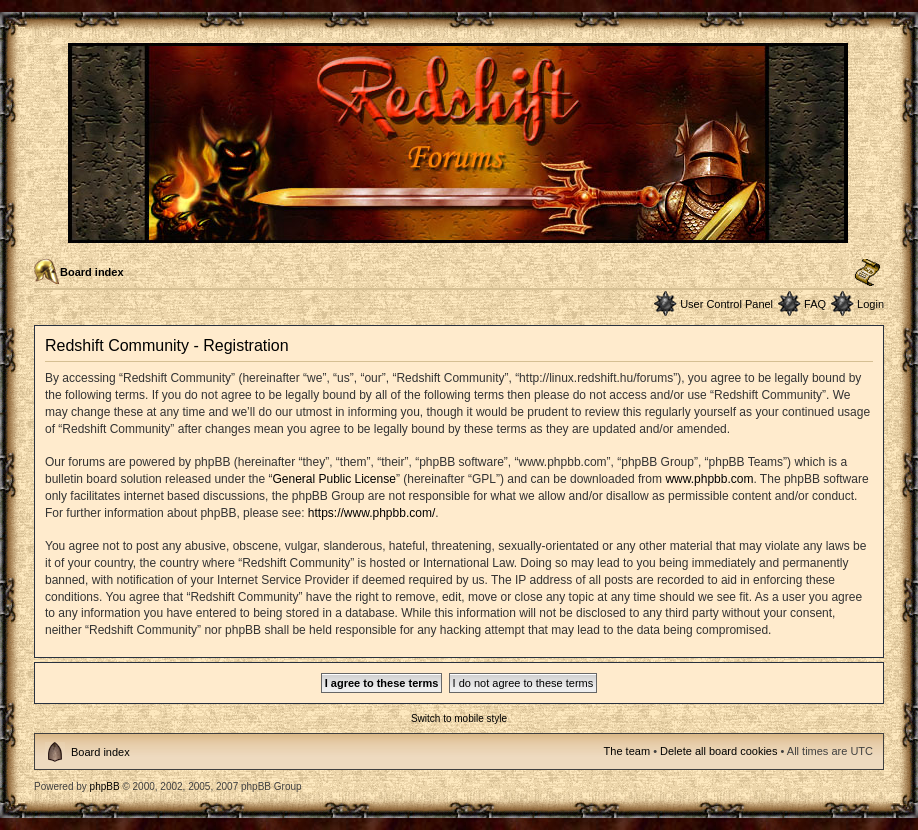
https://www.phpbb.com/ (371, 513)
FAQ (815, 304)
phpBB (105, 786)
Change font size (867, 273)
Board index (92, 272)
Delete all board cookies (718, 751)
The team (627, 751)
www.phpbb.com (709, 479)
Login (870, 304)
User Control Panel (726, 304)
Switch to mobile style (459, 718)
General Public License (333, 479)
